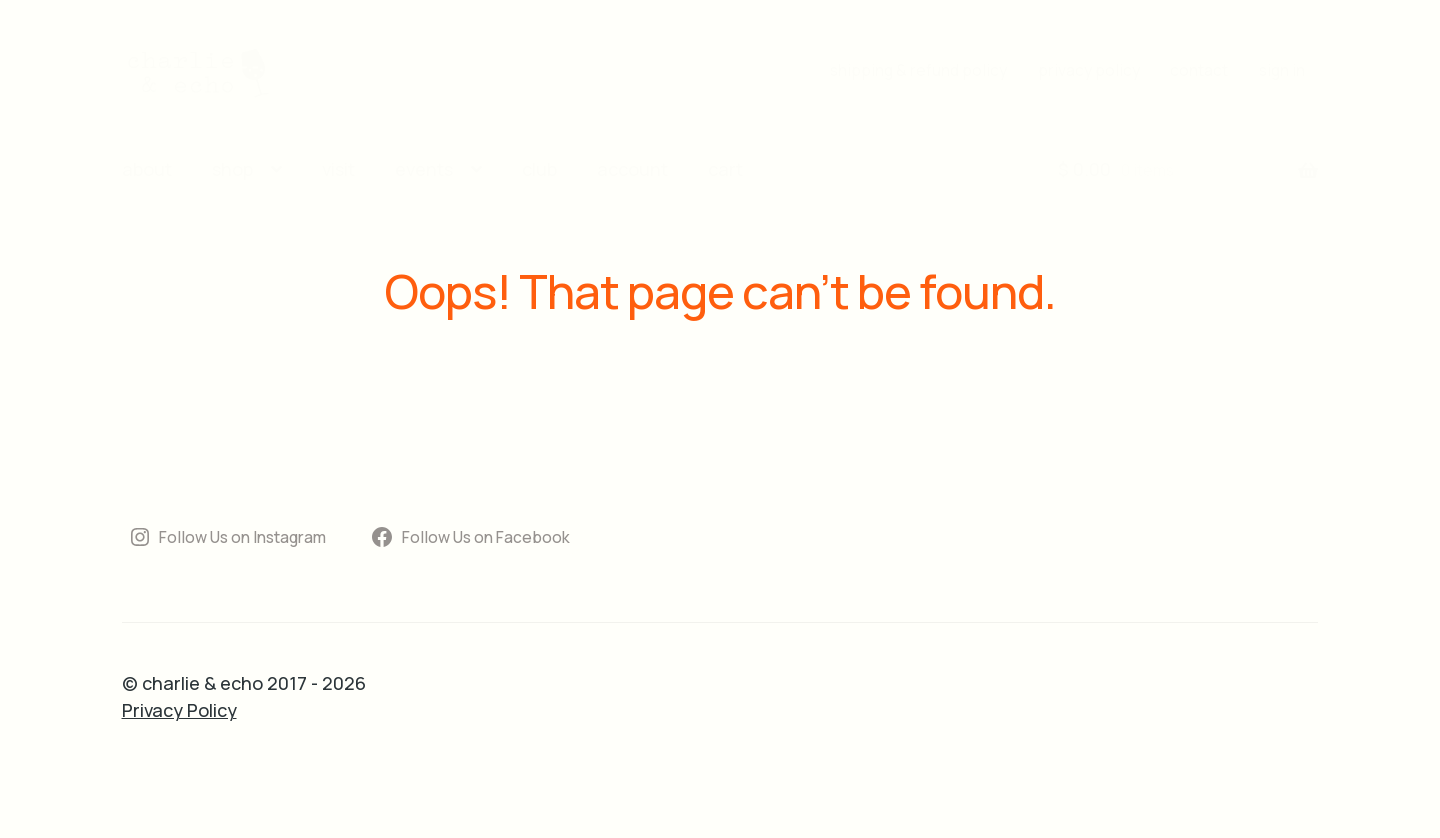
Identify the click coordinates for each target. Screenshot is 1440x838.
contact (1199, 70)
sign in (1282, 70)
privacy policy (1089, 70)
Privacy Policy (179, 710)
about (147, 169)
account (632, 169)
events (424, 169)
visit (338, 169)
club (539, 169)
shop (232, 169)
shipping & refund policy (918, 70)
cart (725, 169)
